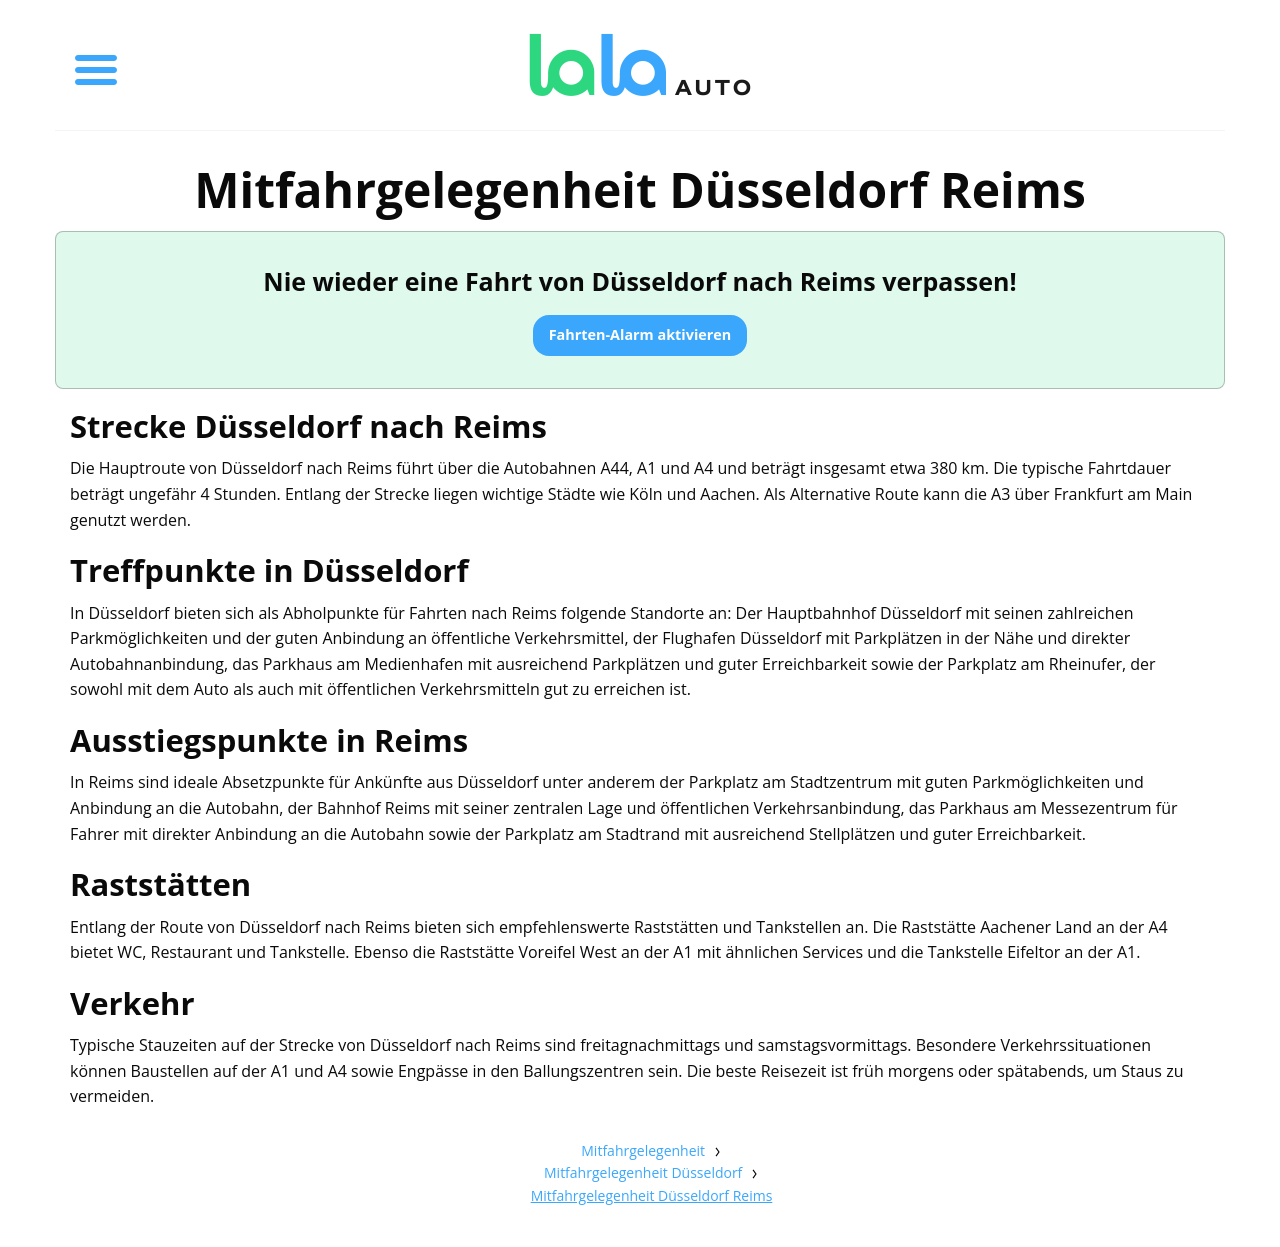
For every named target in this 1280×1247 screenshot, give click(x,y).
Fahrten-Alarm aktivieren (640, 334)
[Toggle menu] (96, 65)
